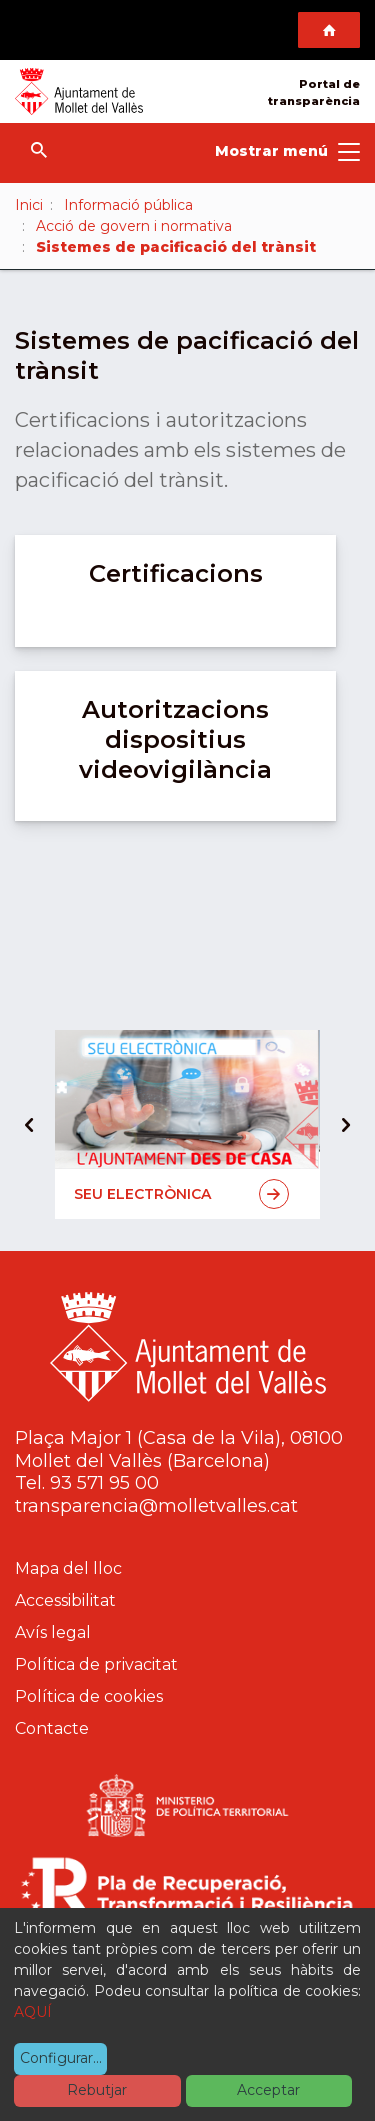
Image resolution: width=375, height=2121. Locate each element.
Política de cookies (89, 1696)
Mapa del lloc (68, 1568)
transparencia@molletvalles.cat (156, 1506)
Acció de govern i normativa (134, 226)
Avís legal (53, 1632)
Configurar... (61, 2058)
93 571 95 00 (104, 1483)
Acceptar (268, 2090)
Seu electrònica (181, 1194)
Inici (29, 205)
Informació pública (128, 205)
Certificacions (176, 573)
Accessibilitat (65, 1600)
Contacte (52, 1728)
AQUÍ (33, 2012)
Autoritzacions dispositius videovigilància (175, 739)
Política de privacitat (96, 1664)
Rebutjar (97, 2090)
